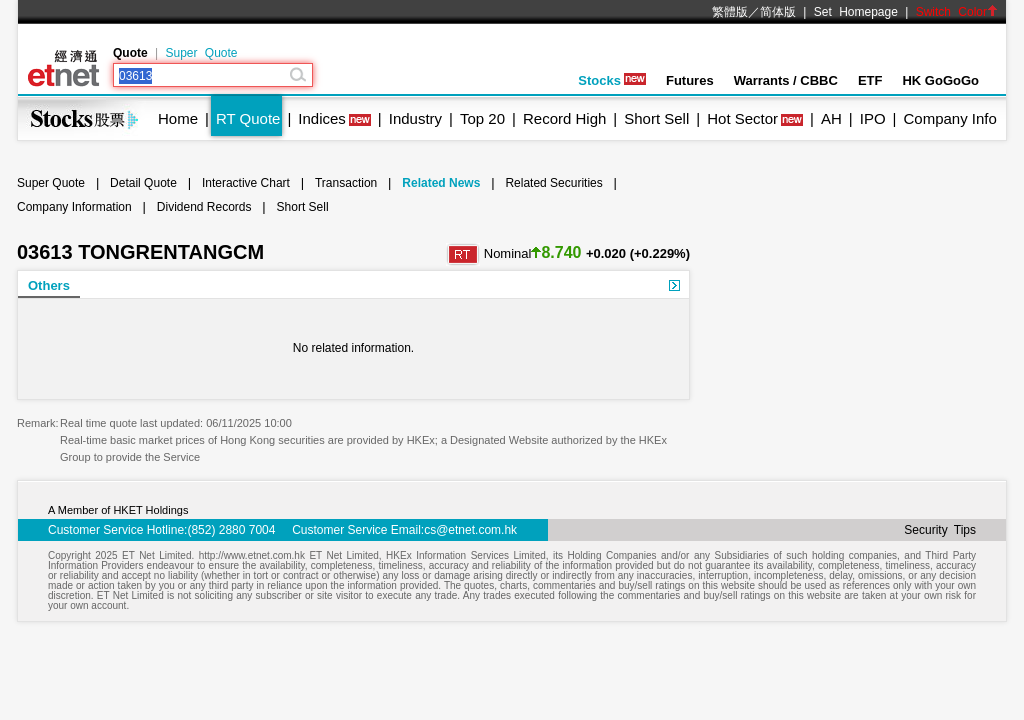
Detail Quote (143, 183)
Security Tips (940, 530)
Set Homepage (856, 12)
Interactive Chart (246, 183)
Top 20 (482, 118)
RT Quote (248, 118)
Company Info (949, 118)
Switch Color (957, 12)
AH (831, 118)
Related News (441, 183)
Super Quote (201, 53)
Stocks (612, 80)
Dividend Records (204, 207)
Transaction (346, 183)
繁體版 (730, 12)
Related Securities (553, 183)
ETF (870, 80)
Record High (564, 118)
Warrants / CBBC (786, 80)
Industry (415, 118)
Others (49, 285)
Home (178, 118)
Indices (322, 118)
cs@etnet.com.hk (470, 530)
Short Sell (656, 118)
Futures (690, 80)
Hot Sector (742, 118)
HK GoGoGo (940, 80)
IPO (873, 118)
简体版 (778, 12)
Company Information (74, 207)
